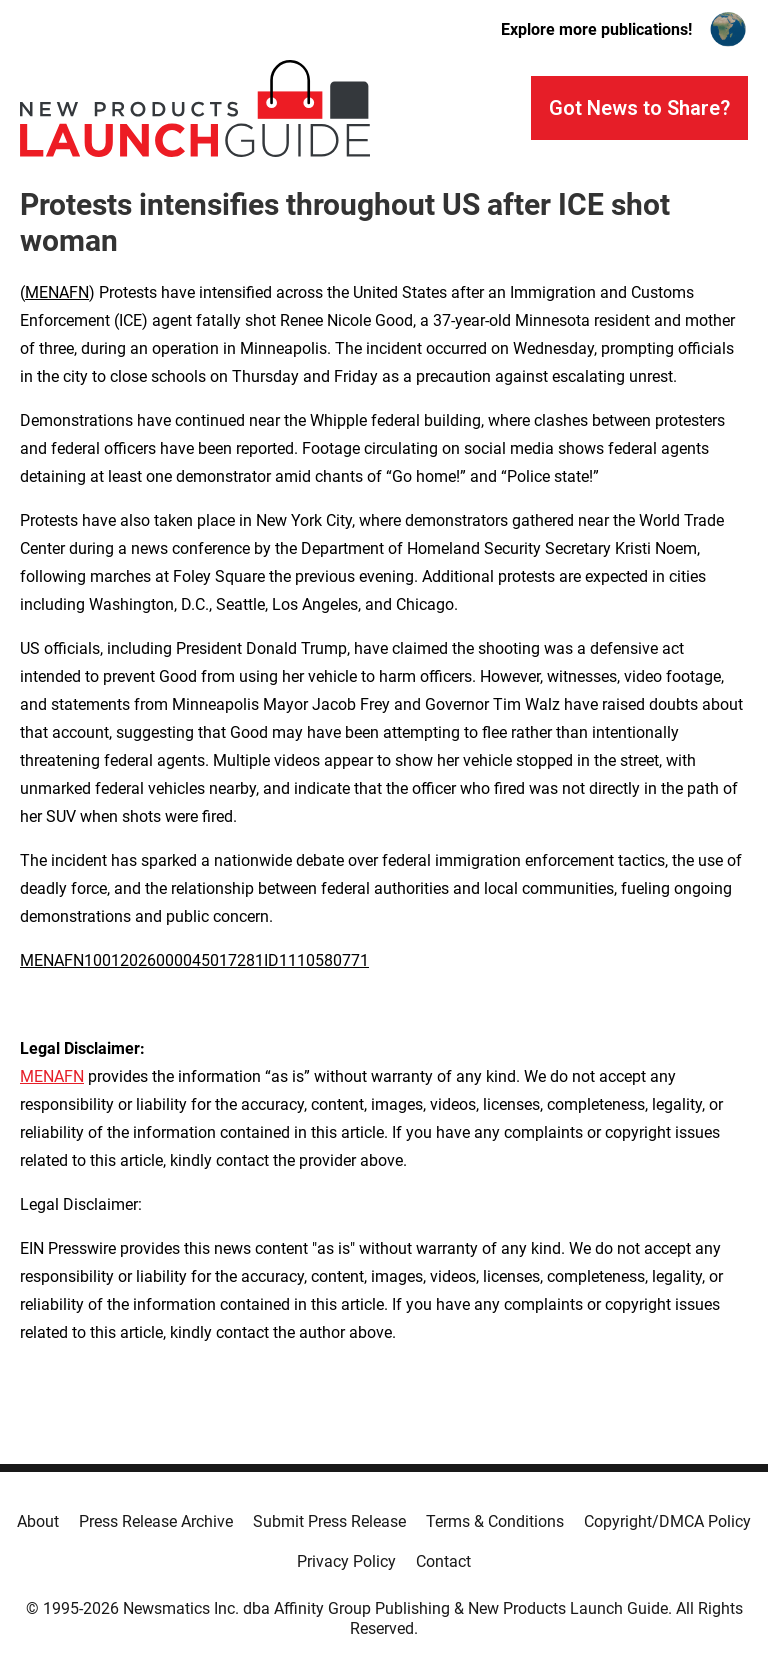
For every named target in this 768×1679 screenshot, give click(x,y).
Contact (443, 1561)
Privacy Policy (346, 1561)
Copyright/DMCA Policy (667, 1521)
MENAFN (57, 292)
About (38, 1521)
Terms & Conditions (495, 1521)
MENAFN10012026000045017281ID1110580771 (194, 960)
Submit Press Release (329, 1521)
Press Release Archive (156, 1521)
